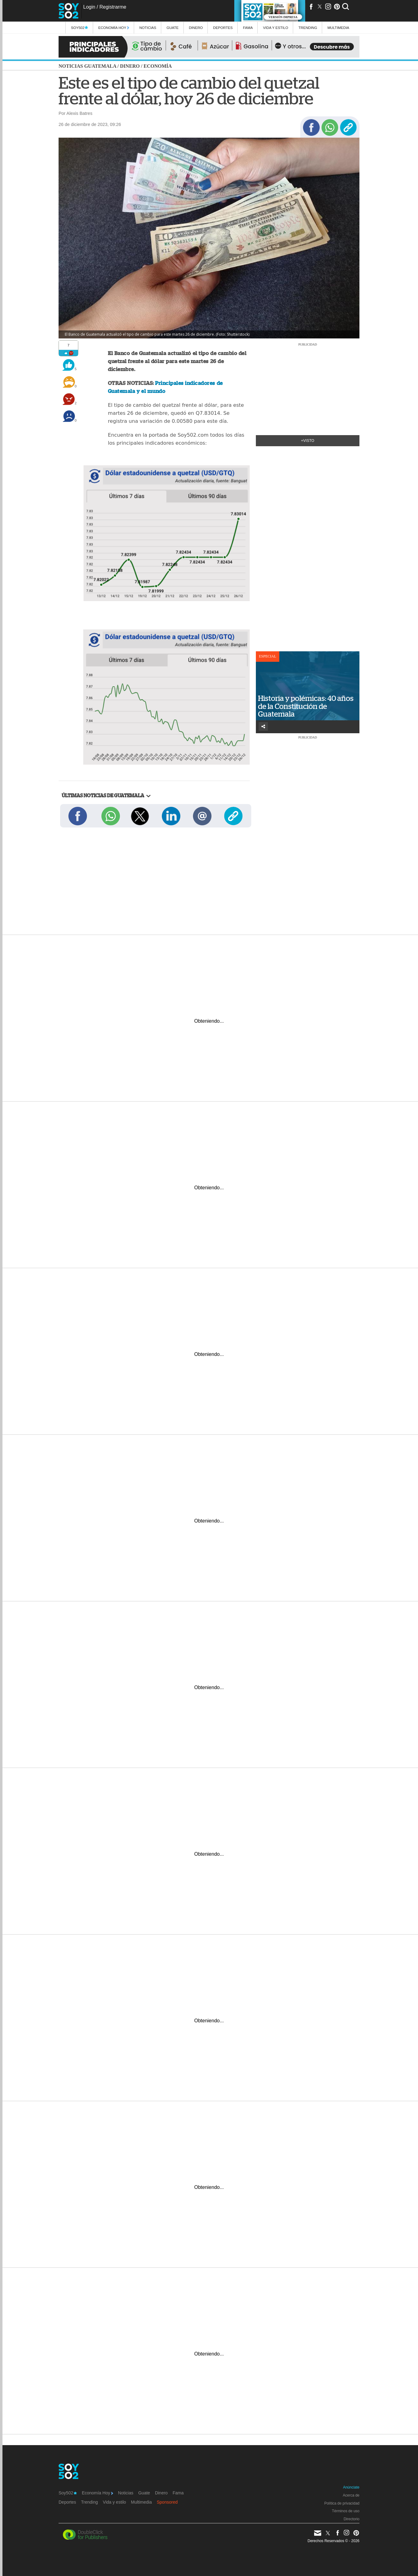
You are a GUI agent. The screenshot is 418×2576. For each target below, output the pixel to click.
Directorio (351, 2519)
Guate (172, 28)
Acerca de (351, 2495)
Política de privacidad (341, 2503)
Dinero (196, 28)
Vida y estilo (275, 28)
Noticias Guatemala (87, 66)
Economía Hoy (113, 28)
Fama (248, 28)
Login (89, 7)
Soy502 (79, 28)
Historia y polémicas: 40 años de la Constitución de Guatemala (306, 706)
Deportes (223, 28)
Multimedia (141, 2502)
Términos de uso (345, 2511)
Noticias (147, 28)
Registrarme (112, 7)
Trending (307, 28)
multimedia (338, 28)
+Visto (307, 441)
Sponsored (167, 2502)
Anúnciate (351, 2487)
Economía (158, 66)
